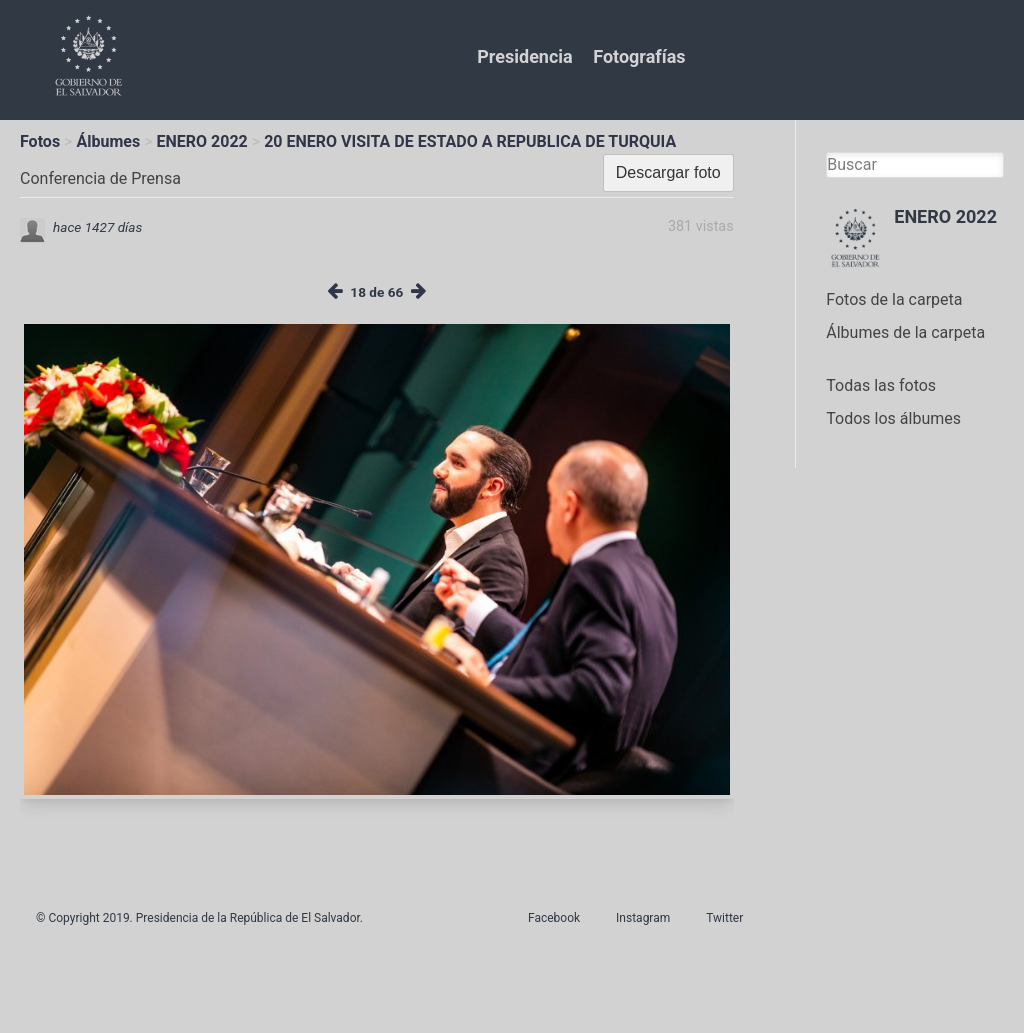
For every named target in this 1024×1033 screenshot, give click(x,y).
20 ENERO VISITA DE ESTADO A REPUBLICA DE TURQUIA (470, 141)
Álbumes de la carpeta (905, 332)
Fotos (40, 141)
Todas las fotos (881, 385)
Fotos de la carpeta (894, 299)
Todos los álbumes (893, 418)
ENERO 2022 (202, 141)
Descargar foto (668, 172)
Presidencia (524, 56)
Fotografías (639, 56)
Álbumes (108, 141)
